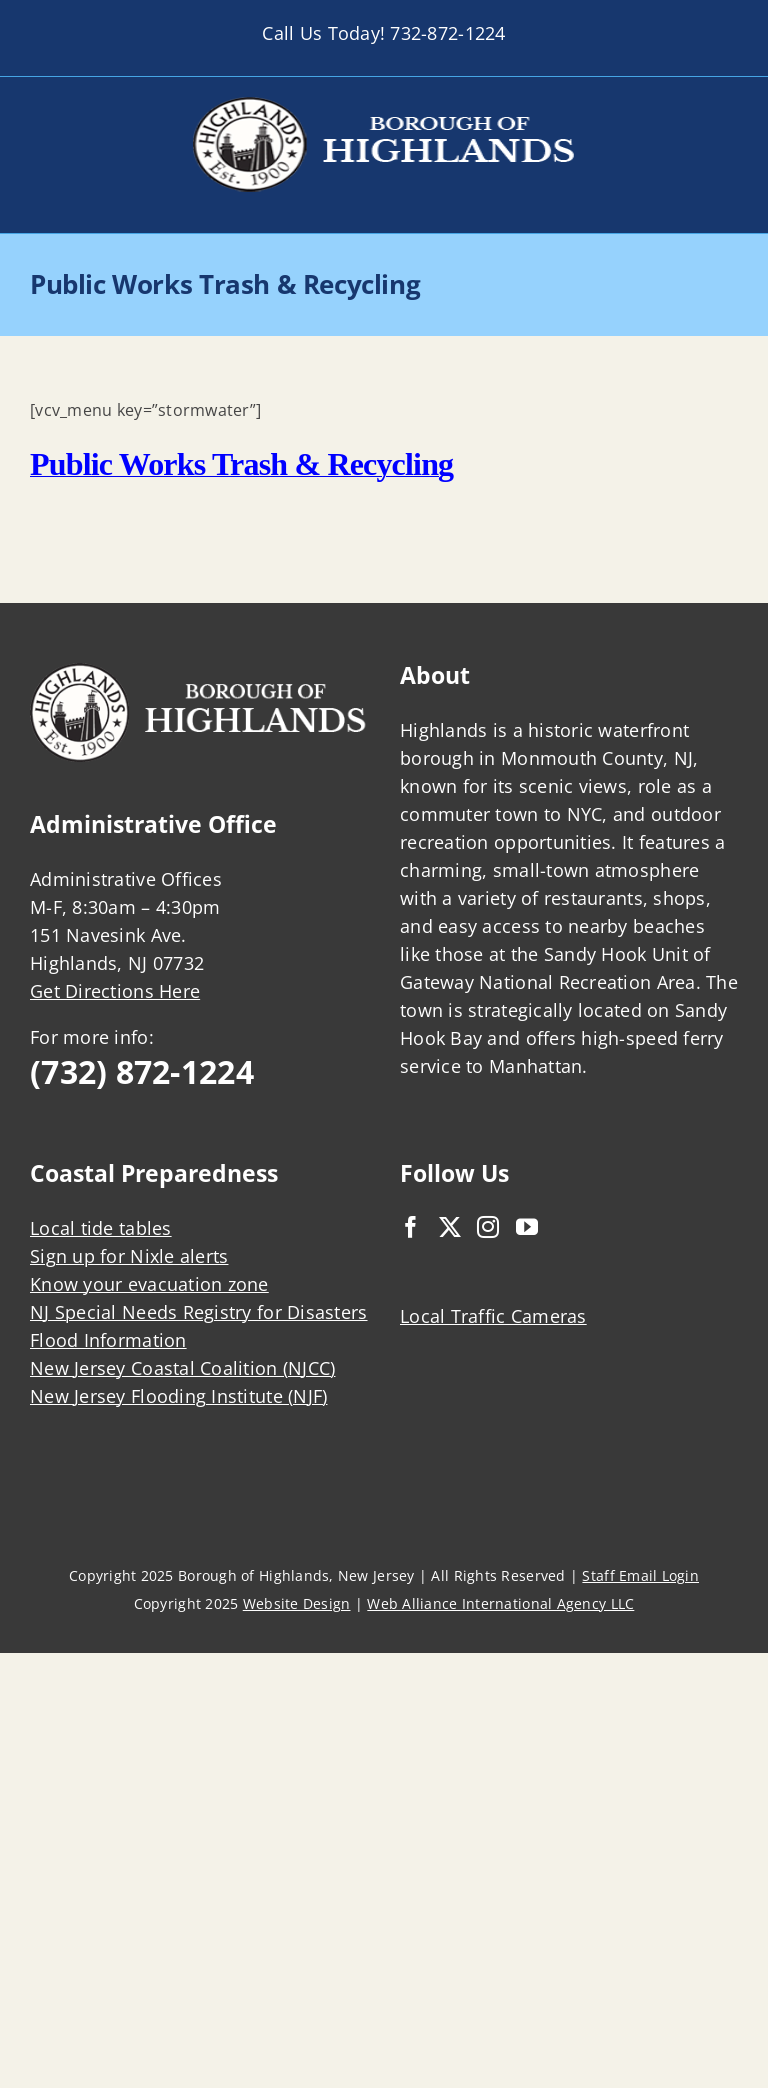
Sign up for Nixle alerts (129, 1256)
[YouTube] (527, 1227)
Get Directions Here (115, 991)
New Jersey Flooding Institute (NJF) (178, 1396)
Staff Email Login (640, 1575)
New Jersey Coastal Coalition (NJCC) (182, 1368)
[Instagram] (488, 1227)
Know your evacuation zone (149, 1284)
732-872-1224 (447, 33)
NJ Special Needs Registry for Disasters (199, 1312)
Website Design (297, 1603)
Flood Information (108, 1340)
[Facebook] (411, 1227)
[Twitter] (450, 1227)
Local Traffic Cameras (493, 1316)
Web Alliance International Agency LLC (500, 1603)
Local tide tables (101, 1228)
